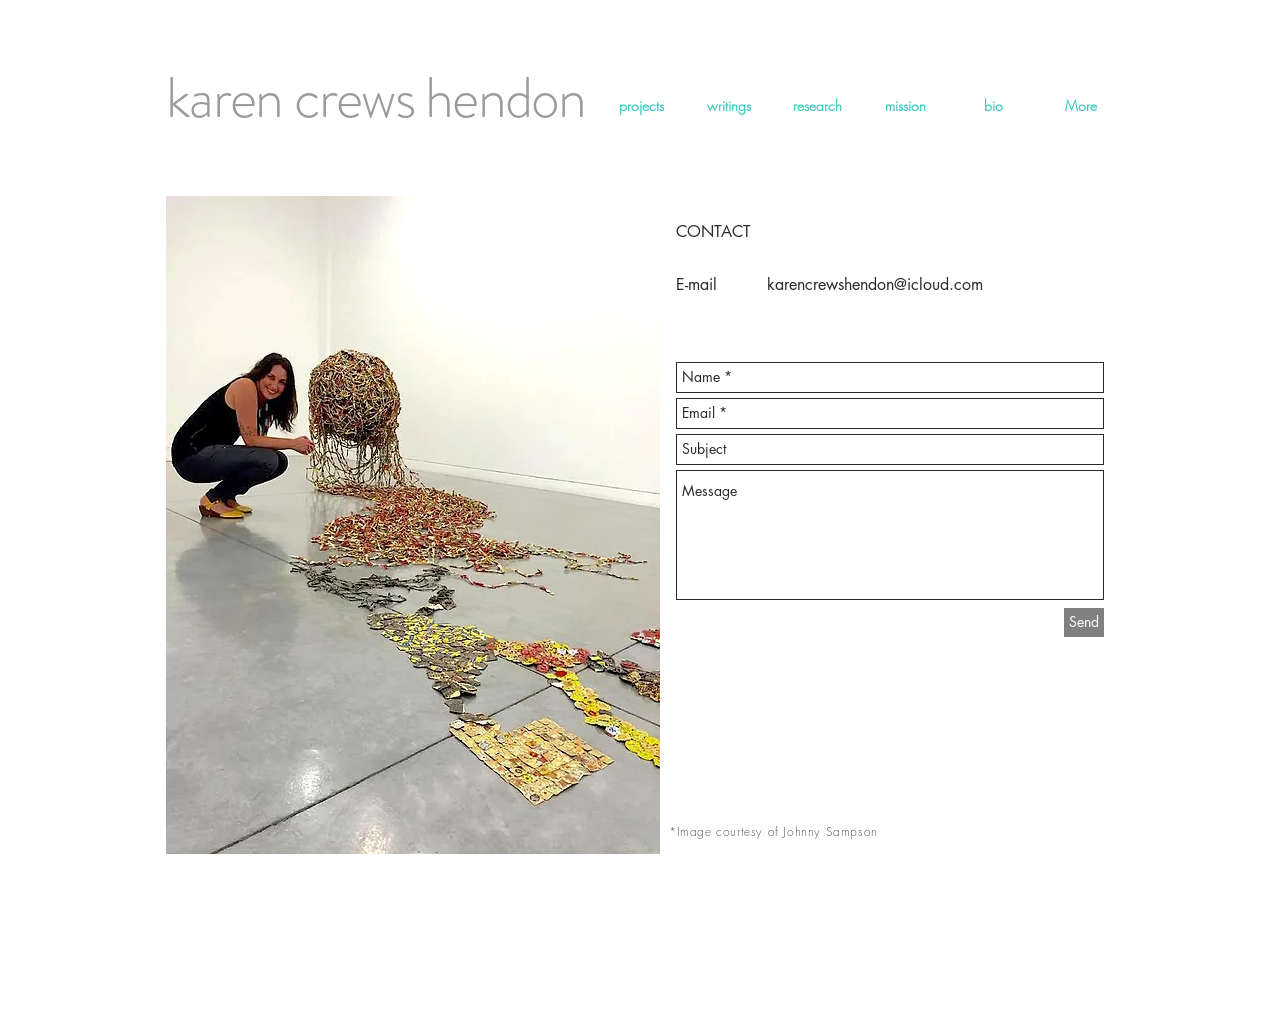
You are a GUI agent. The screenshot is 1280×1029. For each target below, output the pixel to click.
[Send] (1084, 622)
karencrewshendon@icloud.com (875, 284)
